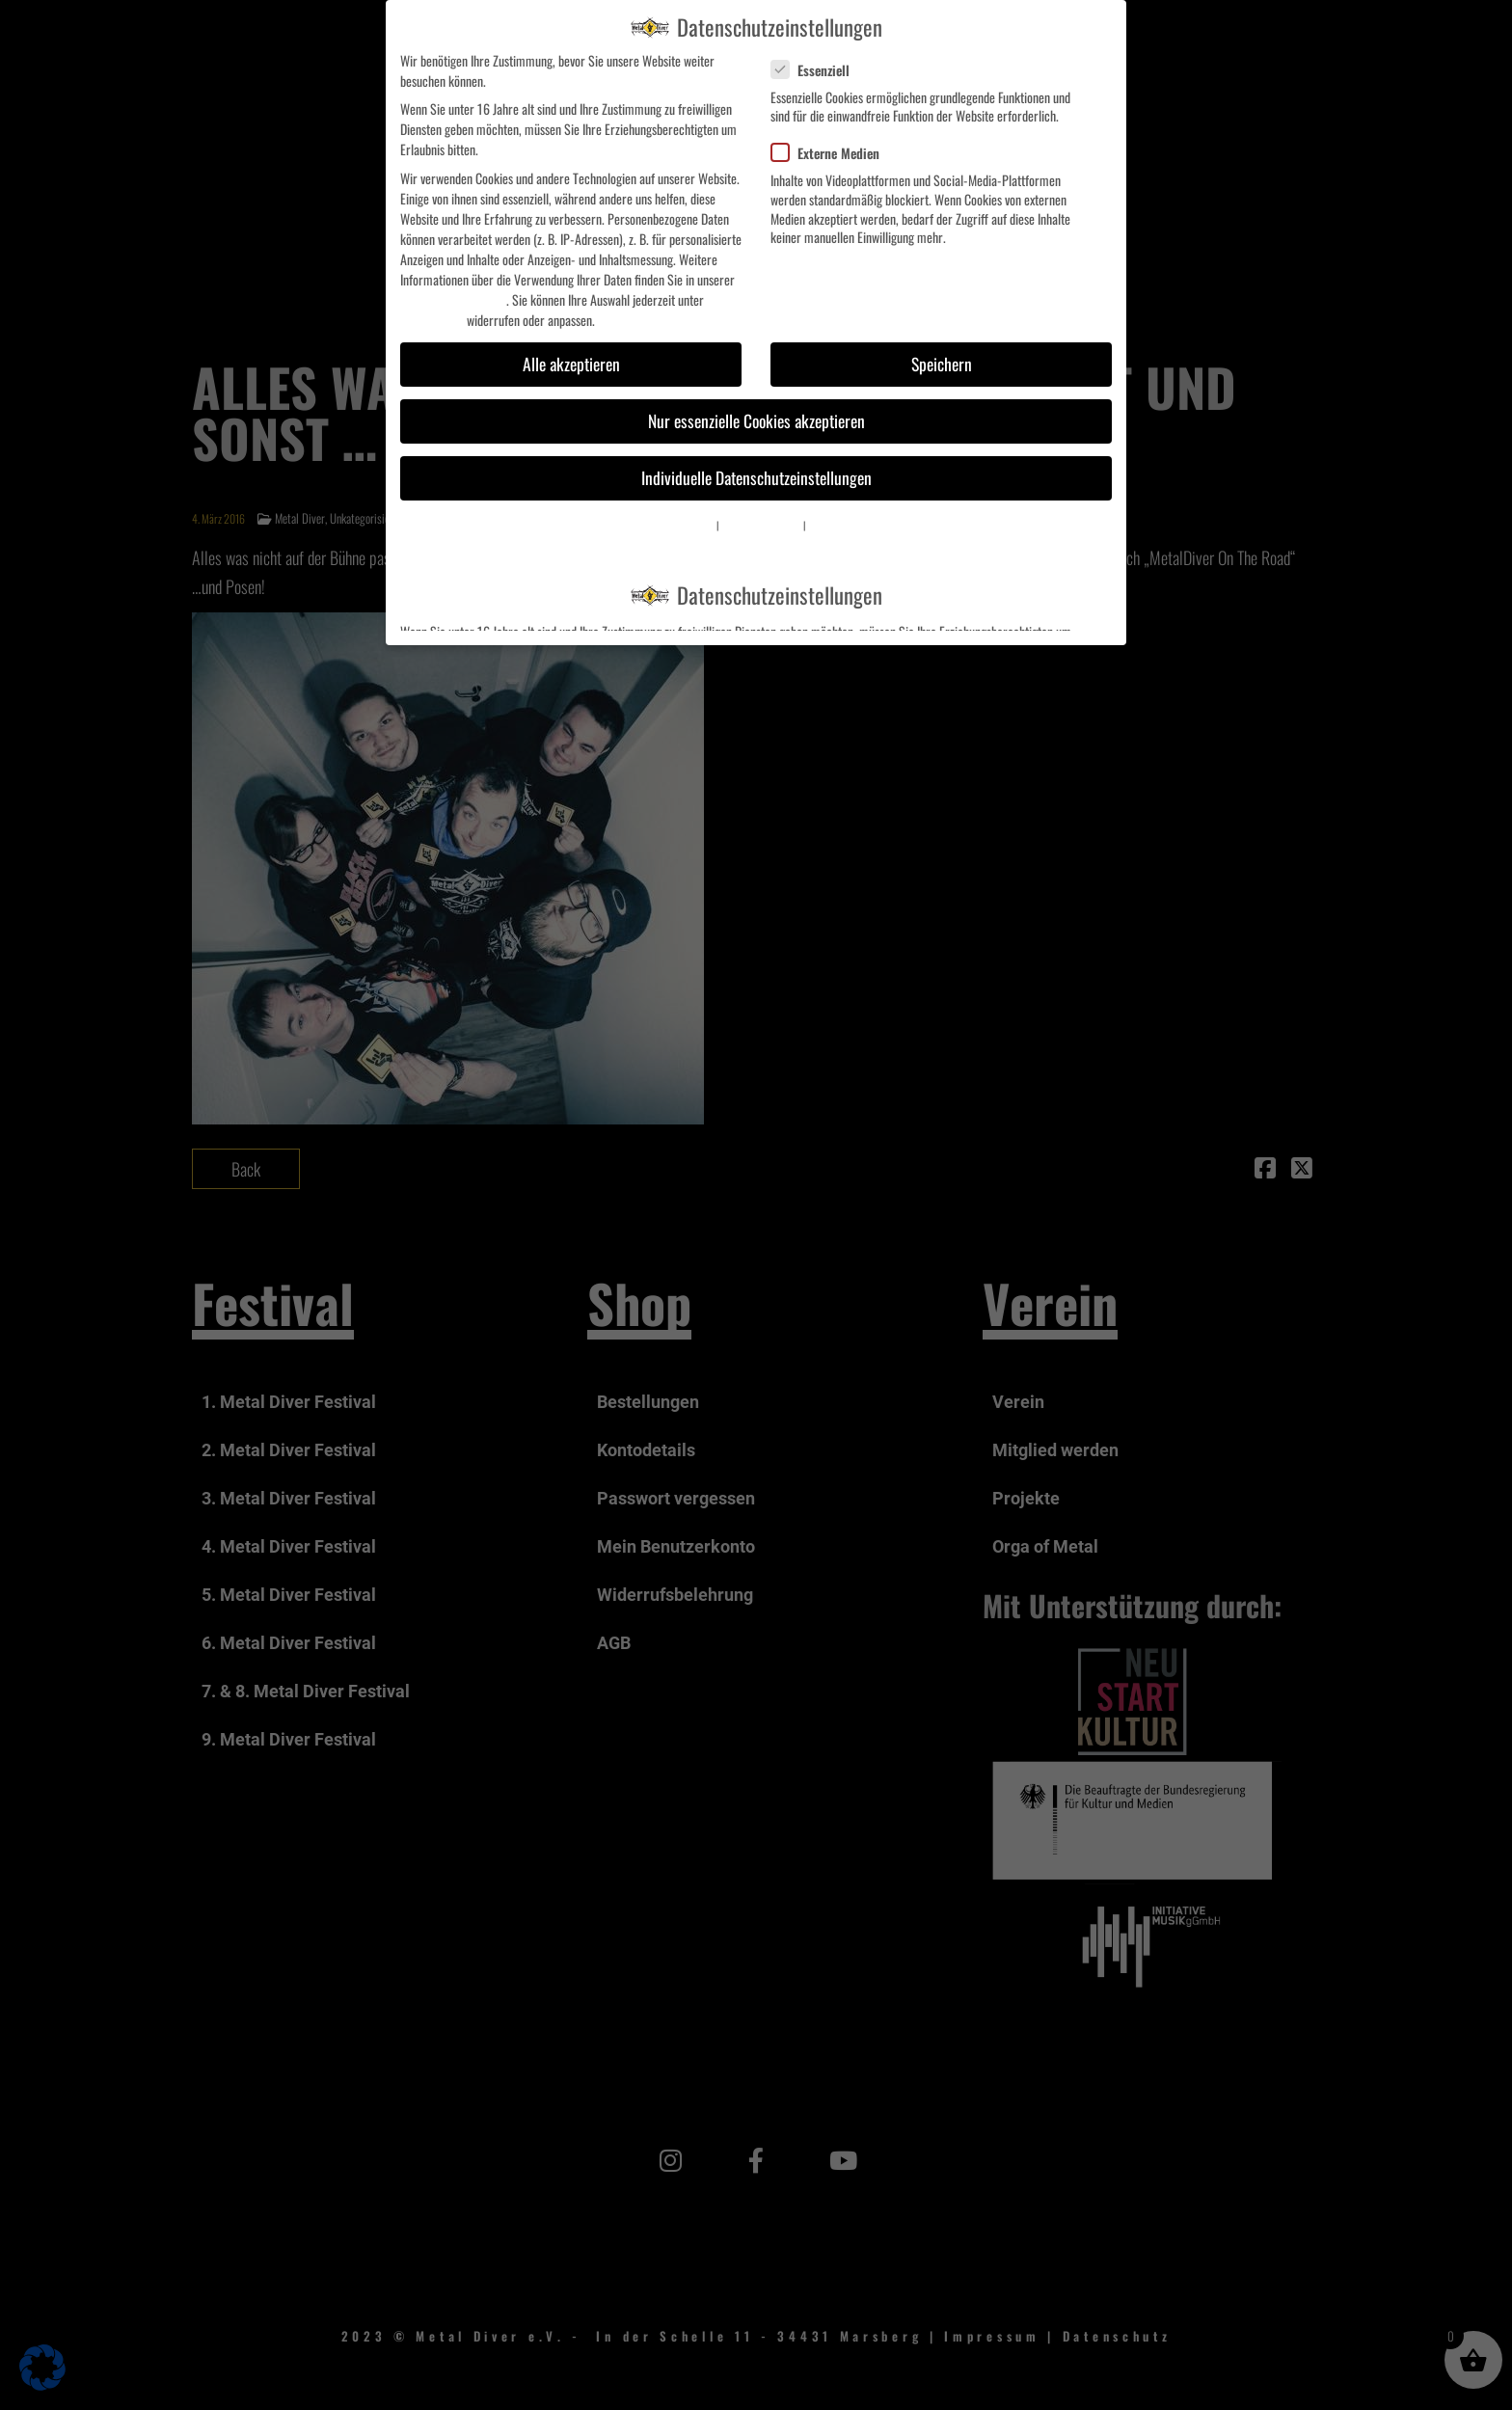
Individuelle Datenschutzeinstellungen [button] (756, 477)
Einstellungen (432, 320)
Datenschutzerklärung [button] (761, 524)
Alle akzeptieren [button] (571, 363)
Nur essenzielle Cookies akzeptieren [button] (756, 420)
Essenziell (818, 70)
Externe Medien (833, 153)
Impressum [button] (828, 524)
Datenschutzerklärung (453, 299)
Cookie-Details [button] (689, 524)
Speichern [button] (941, 363)
